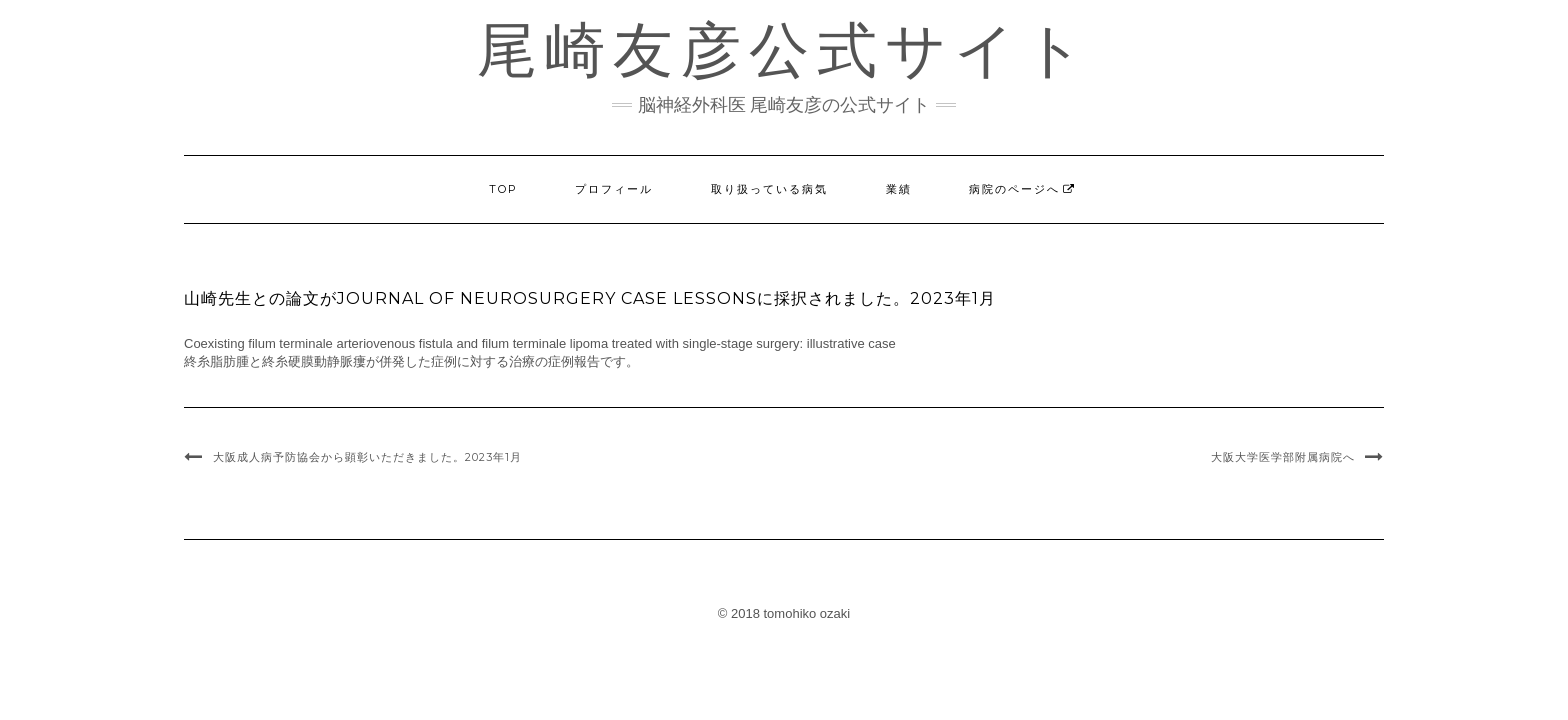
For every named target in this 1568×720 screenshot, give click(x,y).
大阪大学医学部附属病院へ (1283, 457)
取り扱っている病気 (769, 189)
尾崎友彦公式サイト (784, 50)
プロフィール (614, 189)
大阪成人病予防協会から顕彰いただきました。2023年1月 (367, 457)
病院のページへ (1014, 189)
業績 (899, 189)
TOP (503, 189)
